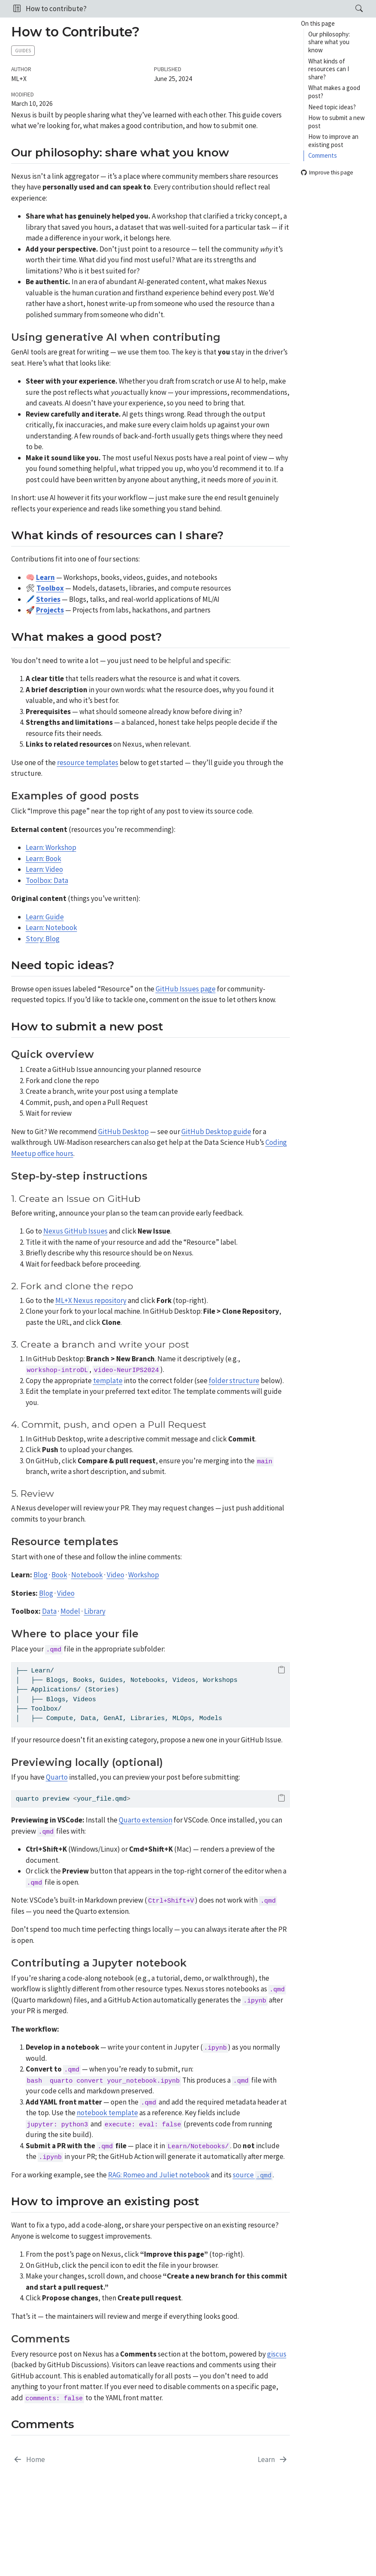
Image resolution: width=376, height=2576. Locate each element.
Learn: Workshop (51, 847)
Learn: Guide (45, 917)
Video (115, 1574)
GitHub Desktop (123, 1131)
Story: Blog (43, 938)
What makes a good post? (334, 92)
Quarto (57, 1777)
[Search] (351, 8)
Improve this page (327, 172)
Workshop (143, 1574)
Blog (40, 1574)
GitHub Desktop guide (216, 1131)
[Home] (29, 2460)
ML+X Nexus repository (90, 1300)
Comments (322, 155)
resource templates (87, 762)
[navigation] (218, 8)
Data (49, 1611)
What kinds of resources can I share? (328, 69)
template (108, 1380)
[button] (17, 8)
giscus (276, 2354)
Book (59, 1574)
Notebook (87, 1574)
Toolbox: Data (47, 880)
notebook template (107, 2112)
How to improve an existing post (333, 140)
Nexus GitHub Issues (75, 1231)
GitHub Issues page (186, 989)
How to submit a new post (336, 122)
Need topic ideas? (332, 107)
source (253, 2175)
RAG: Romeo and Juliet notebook (159, 2175)
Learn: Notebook (51, 927)
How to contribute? (56, 8)
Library (94, 1611)
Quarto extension (145, 1820)
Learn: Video (44, 869)
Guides (23, 51)
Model (70, 1611)
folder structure (234, 1380)
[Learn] (273, 2460)
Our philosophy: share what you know (329, 42)
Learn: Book (43, 858)
